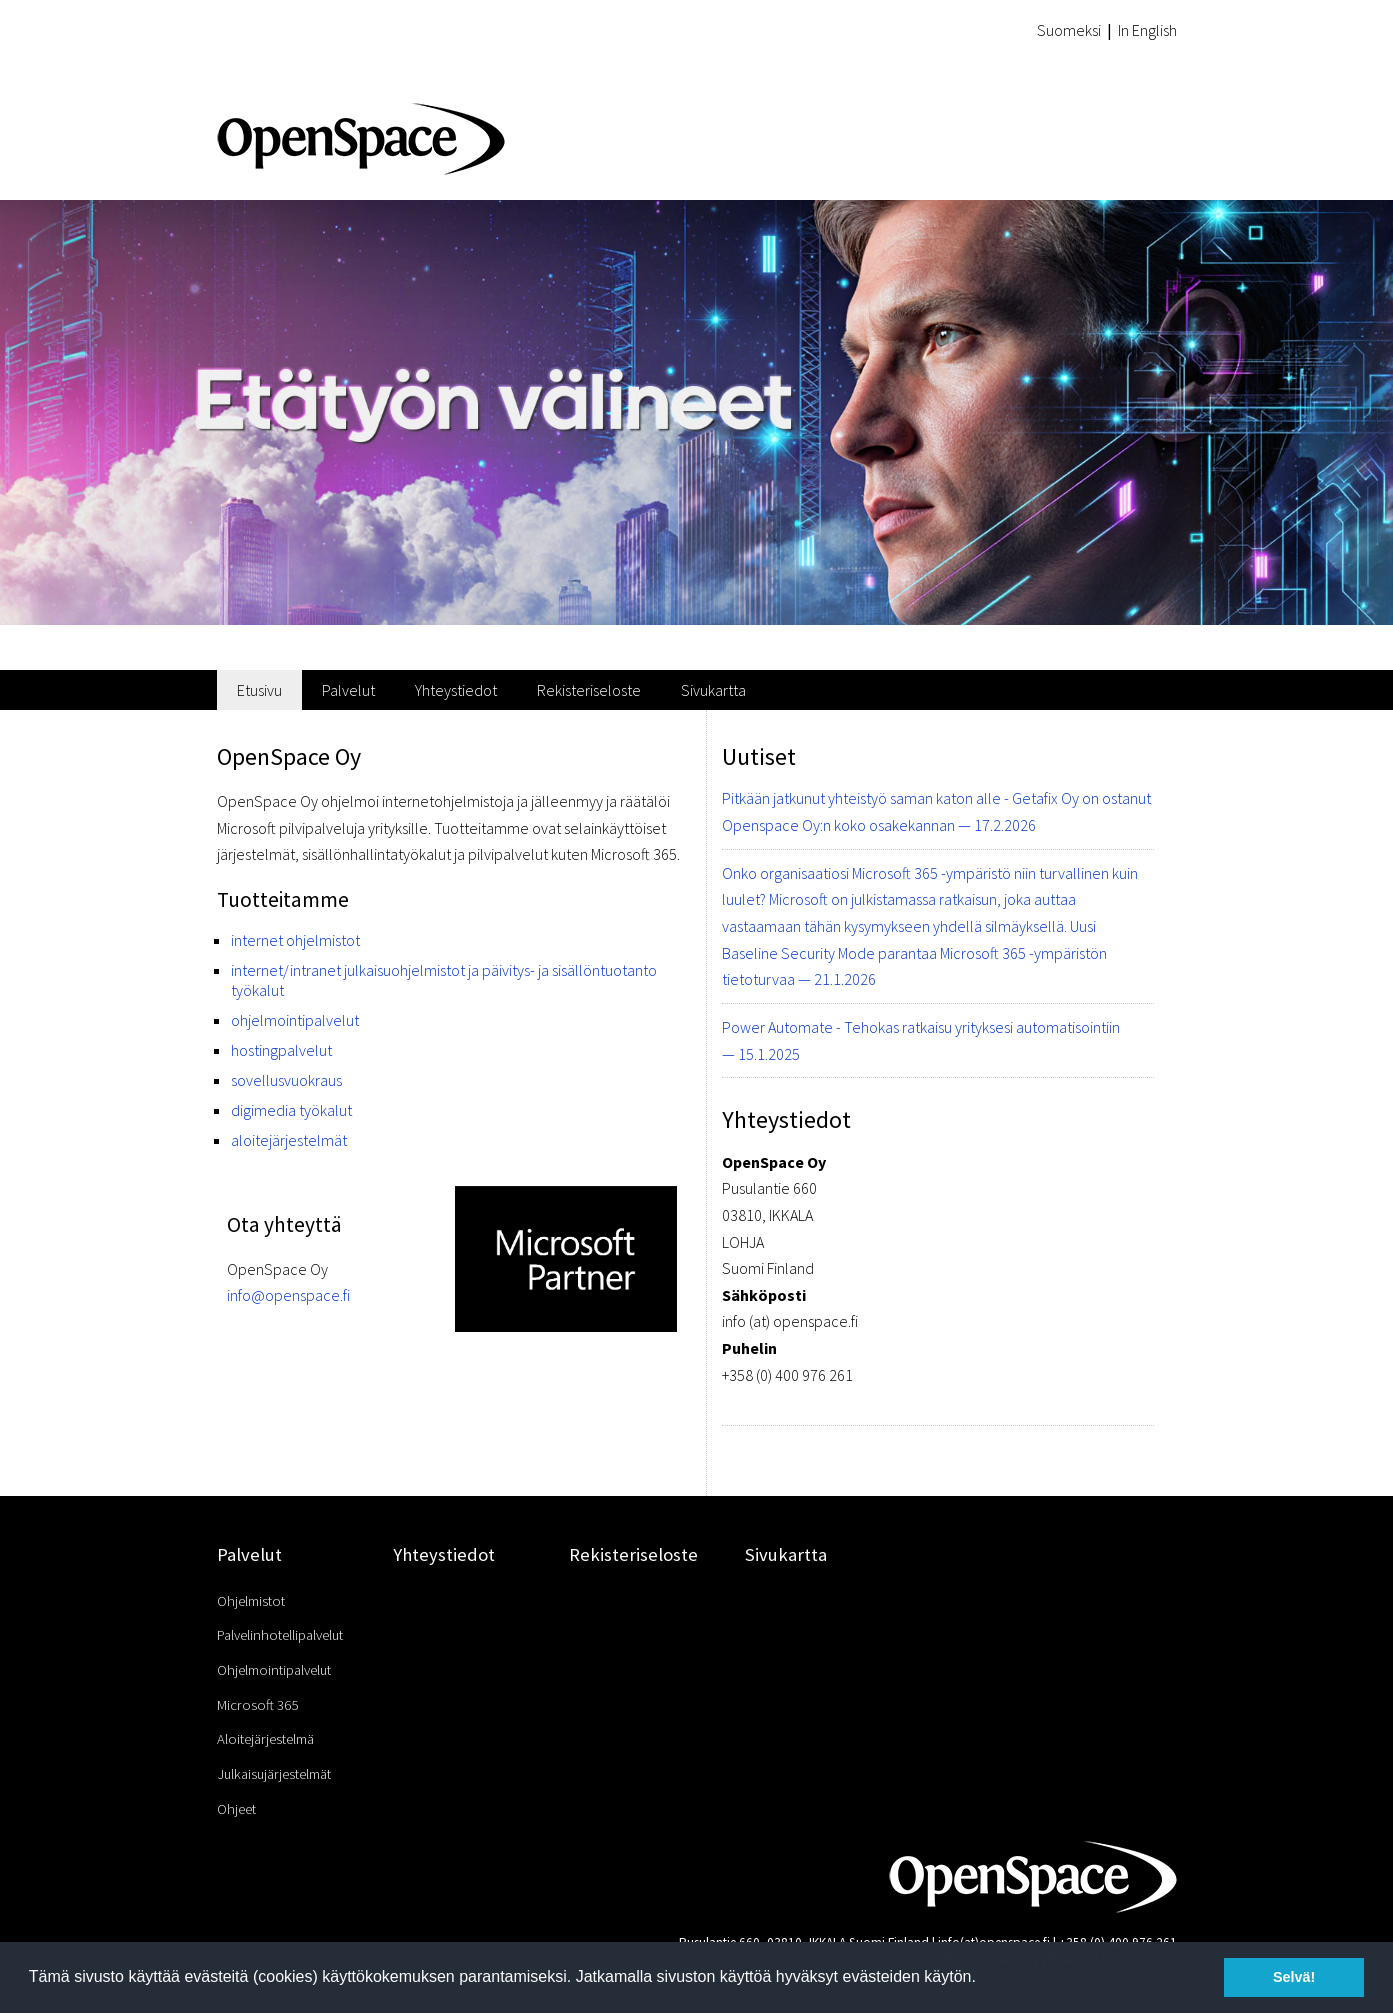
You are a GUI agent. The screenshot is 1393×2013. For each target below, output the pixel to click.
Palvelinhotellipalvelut (280, 1635)
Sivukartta (713, 690)
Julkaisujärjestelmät (274, 1774)
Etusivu (259, 690)
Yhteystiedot (456, 690)
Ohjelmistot (251, 1601)
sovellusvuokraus (286, 1080)
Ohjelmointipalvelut (274, 1670)
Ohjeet (236, 1809)
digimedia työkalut (291, 1110)
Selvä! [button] (1294, 1977)
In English (1147, 30)
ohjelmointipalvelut (295, 1020)
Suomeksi (1069, 30)
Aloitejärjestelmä (265, 1739)
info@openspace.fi (288, 1295)
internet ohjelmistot (295, 940)
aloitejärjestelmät (289, 1140)
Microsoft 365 (257, 1705)
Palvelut (348, 690)
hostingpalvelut (281, 1050)
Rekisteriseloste (589, 690)
